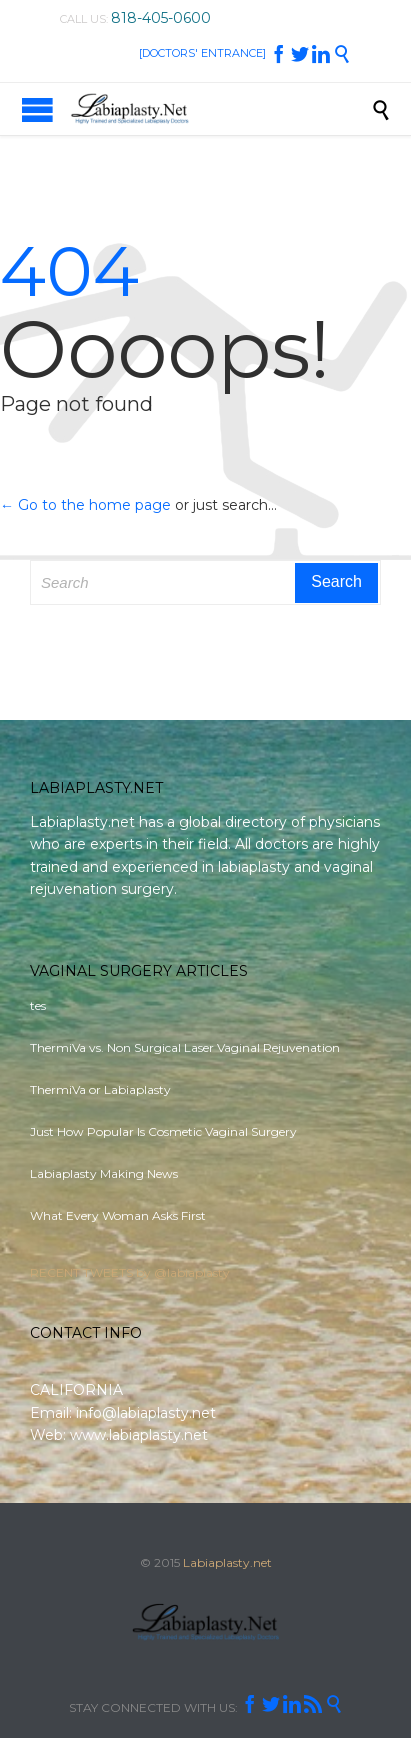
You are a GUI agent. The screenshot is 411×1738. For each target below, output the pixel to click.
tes (38, 1005)
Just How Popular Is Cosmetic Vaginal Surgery (163, 1131)
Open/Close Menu (37, 109)
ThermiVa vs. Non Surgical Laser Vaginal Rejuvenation (185, 1047)
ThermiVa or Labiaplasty (100, 1089)
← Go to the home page (85, 505)
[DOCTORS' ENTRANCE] (202, 53)
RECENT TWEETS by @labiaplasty (130, 1272)
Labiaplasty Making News (104, 1173)
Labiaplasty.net (227, 1562)
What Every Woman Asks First (118, 1215)
